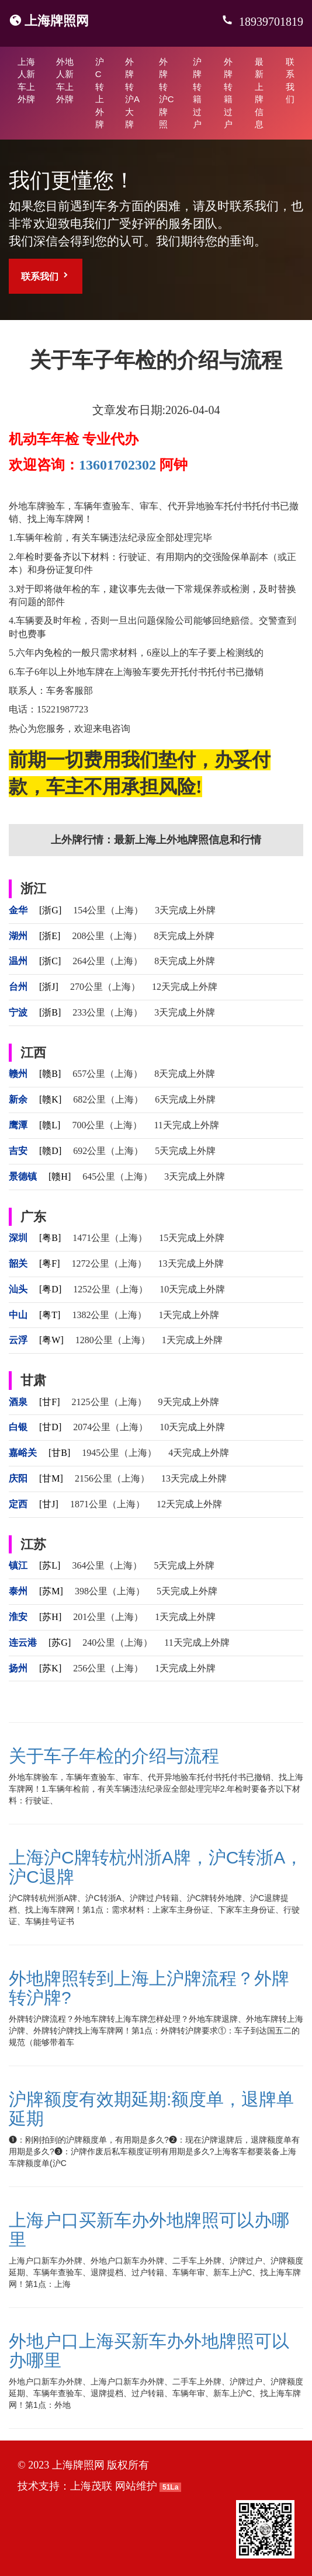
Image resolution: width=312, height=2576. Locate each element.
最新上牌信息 (259, 93)
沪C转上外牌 (99, 93)
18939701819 (269, 21)
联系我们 (290, 80)
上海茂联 (91, 2486)
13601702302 (117, 464)
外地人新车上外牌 (65, 80)
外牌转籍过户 (228, 93)
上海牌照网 (57, 20)
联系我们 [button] (45, 275)
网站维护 (136, 2486)
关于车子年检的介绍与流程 (114, 1755)
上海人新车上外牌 (26, 80)
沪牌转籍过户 (197, 93)
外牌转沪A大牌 (132, 93)
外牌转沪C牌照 (166, 93)
